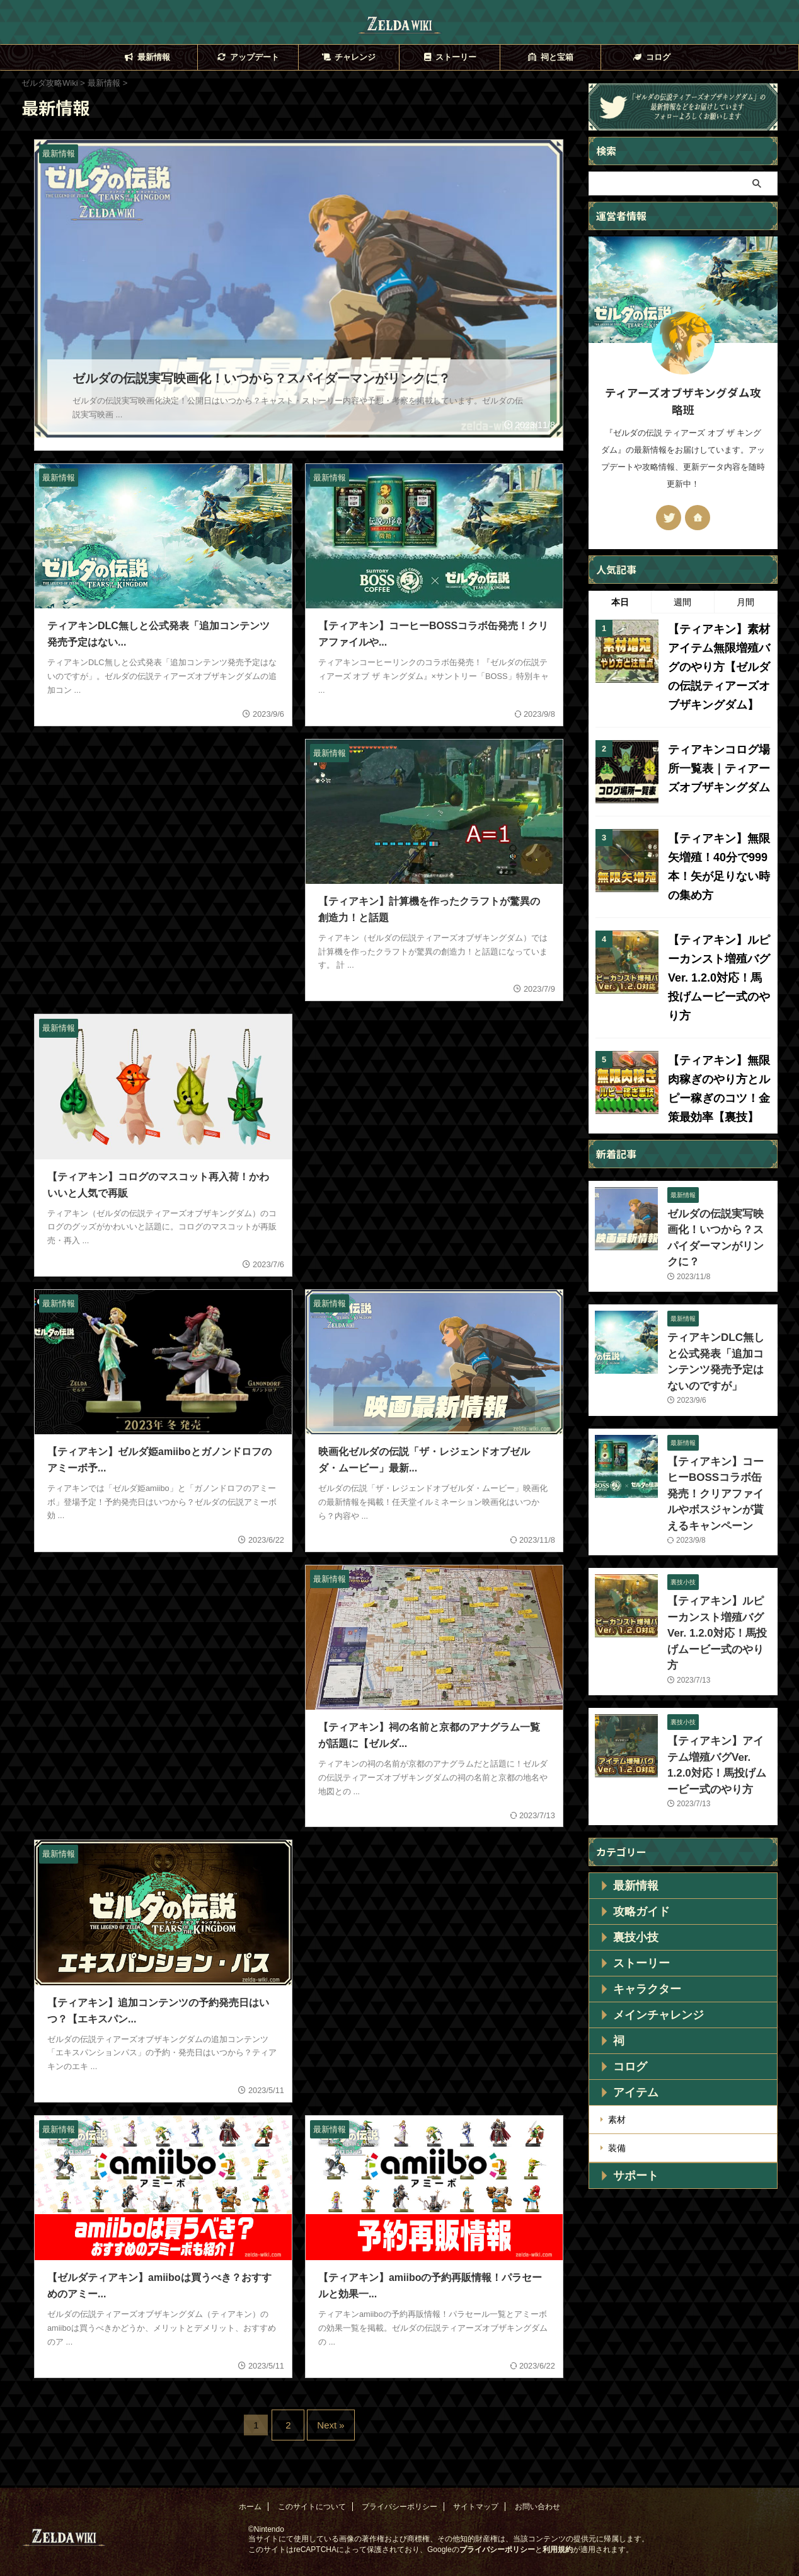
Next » (327, 2407)
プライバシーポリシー (399, 2484)
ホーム (250, 2484)
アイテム (628, 1952)
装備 (617, 2004)
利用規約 (558, 2526)
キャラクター (637, 1848)
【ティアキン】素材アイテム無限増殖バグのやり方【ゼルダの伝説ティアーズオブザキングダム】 (715, 662)
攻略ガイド (633, 1771)
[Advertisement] (163, 820)
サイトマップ (475, 2484)
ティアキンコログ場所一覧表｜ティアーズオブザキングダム (715, 756)
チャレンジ (348, 57)
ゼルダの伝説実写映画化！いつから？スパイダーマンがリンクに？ (715, 1171)
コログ (651, 57)
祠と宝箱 (550, 57)
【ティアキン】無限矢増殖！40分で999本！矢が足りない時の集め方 (719, 845)
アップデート (247, 57)
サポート (628, 2030)
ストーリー (449, 57)
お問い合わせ (537, 2484)
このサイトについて (312, 2484)
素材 (617, 1978)
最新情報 (147, 57)
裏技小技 (628, 1797)
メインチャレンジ (646, 1874)
